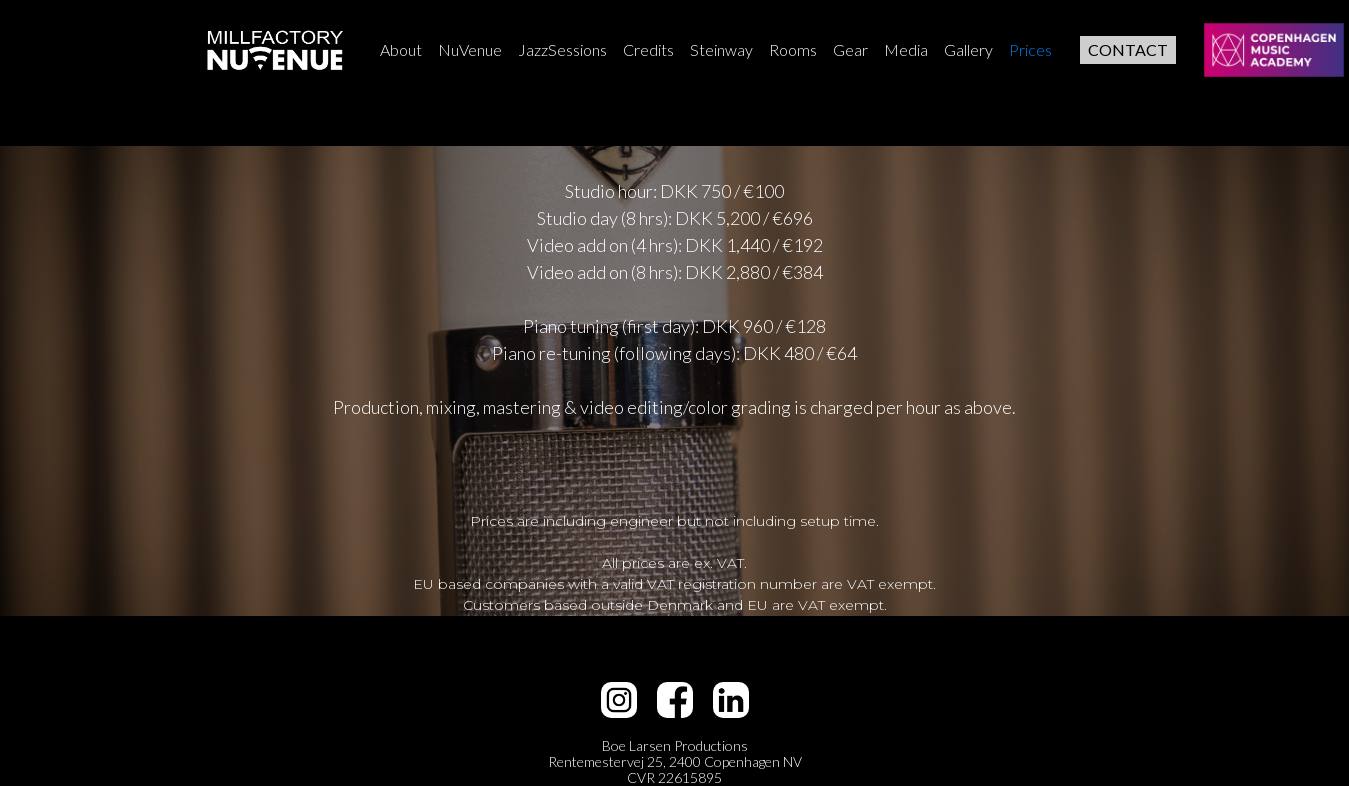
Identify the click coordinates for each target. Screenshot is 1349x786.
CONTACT (1128, 49)
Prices (1030, 49)
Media (906, 49)
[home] (275, 50)
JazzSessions (562, 49)
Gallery (968, 49)
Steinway (721, 49)
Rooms (793, 49)
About (401, 49)
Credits (648, 49)
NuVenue (470, 49)
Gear (850, 49)
